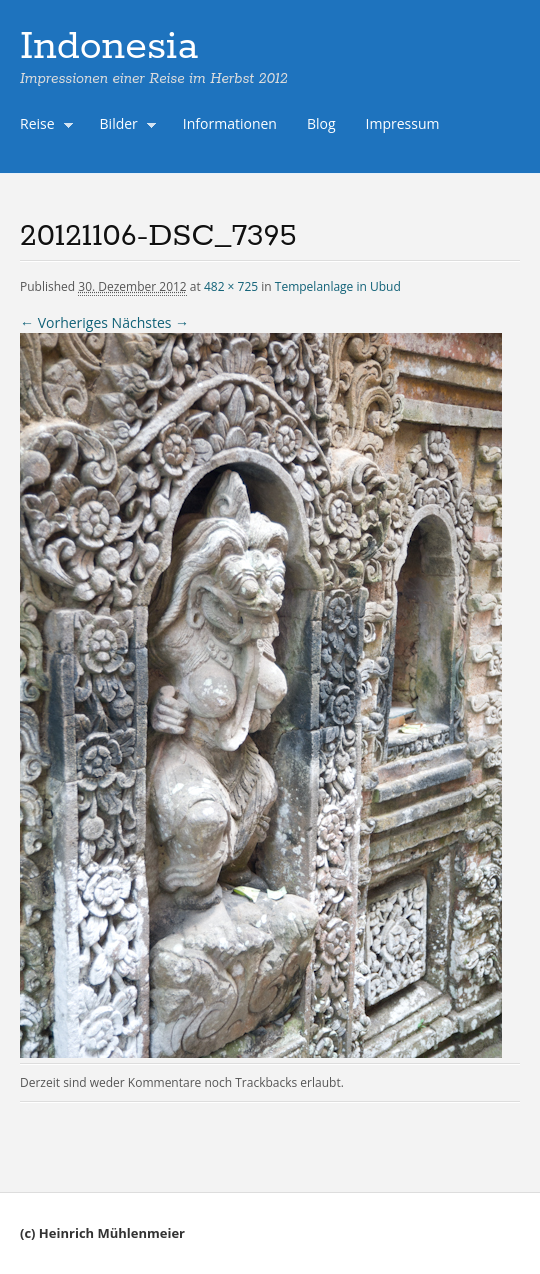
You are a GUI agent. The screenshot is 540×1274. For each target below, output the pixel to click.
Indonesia (109, 47)
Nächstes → (150, 322)
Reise (42, 126)
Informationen (230, 123)
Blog (321, 123)
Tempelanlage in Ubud (338, 286)
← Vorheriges (64, 322)
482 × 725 (231, 286)
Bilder (124, 126)
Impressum (403, 123)
